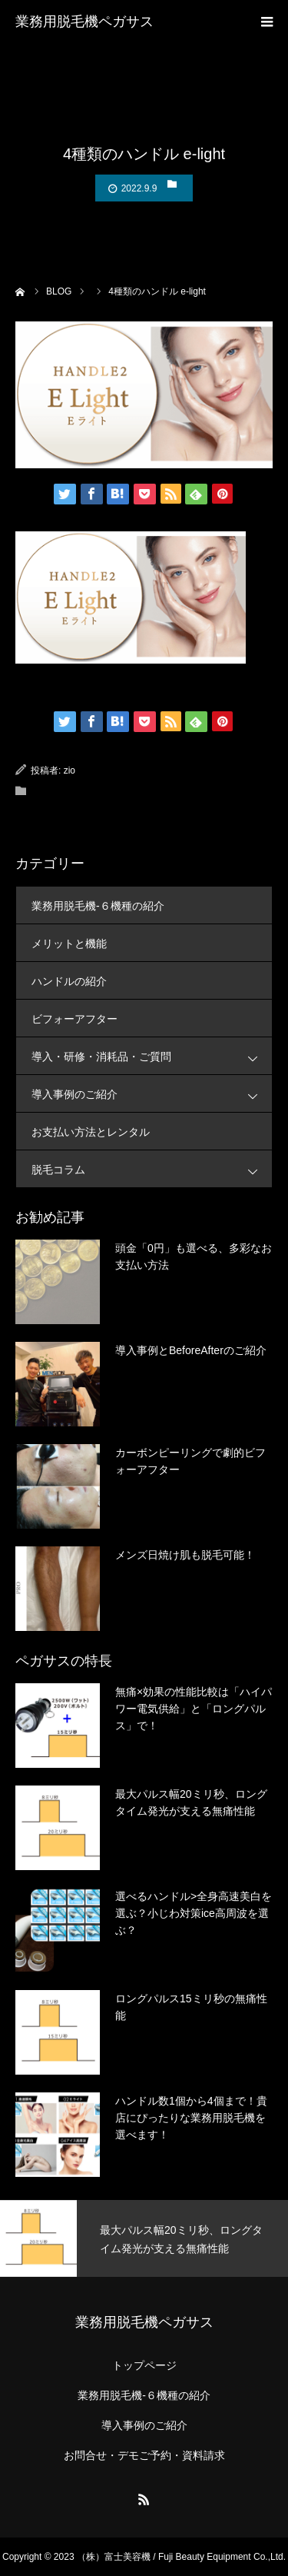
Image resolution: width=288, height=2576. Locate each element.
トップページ (144, 2365)
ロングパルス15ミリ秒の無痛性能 (191, 2007)
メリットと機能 (69, 943)
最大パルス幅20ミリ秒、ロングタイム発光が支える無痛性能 (191, 1802)
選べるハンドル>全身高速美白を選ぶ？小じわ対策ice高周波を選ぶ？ (193, 1913)
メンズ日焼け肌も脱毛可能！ (185, 1555)
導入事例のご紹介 (151, 1094)
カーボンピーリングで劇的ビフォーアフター (190, 1461)
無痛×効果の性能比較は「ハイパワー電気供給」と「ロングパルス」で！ (193, 1709)
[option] (144, 2238)
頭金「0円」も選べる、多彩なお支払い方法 (193, 1256)
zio (69, 770)
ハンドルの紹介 (69, 981)
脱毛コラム (151, 1169)
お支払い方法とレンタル (90, 1132)
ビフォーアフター (74, 1019)
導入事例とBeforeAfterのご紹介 (190, 1350)
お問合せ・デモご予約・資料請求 (144, 2455)
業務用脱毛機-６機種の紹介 (97, 906)
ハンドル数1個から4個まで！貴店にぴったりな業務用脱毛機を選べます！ (191, 2118)
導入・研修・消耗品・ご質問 (151, 1056)
